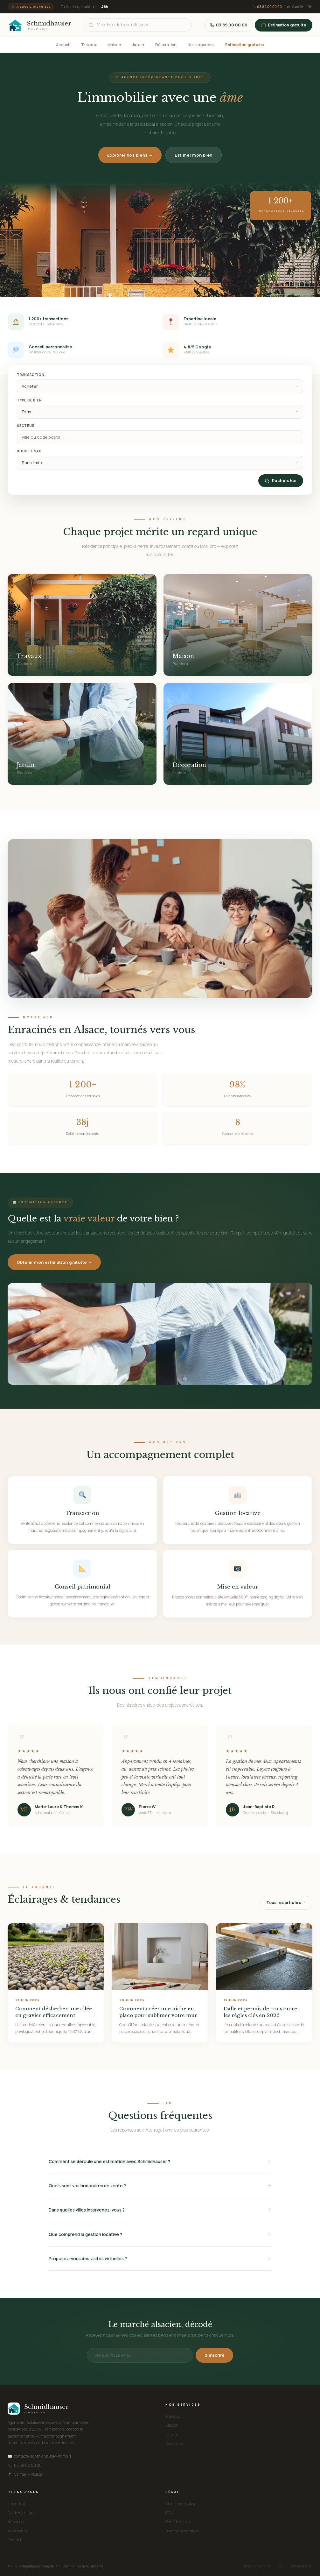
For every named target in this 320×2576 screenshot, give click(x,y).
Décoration (166, 44)
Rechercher (281, 480)
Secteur (26, 425)
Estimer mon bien (193, 155)
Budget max (29, 451)
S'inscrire (214, 2355)
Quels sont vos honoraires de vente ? (87, 2186)
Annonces (16, 2521)
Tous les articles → (286, 1902)
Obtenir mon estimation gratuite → (54, 1262)
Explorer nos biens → (130, 155)
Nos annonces (201, 44)
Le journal (16, 2503)
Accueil (63, 44)
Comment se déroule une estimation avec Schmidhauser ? (109, 2161)
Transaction (31, 374)
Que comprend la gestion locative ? (85, 2234)
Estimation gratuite (283, 25)
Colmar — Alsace (25, 2474)
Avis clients (17, 2531)
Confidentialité (178, 2521)
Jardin (138, 44)
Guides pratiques (22, 2513)
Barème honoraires (181, 2531)
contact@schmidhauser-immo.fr (40, 2456)
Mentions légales (180, 2503)
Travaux (89, 44)
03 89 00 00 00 (269, 6)
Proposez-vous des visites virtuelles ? (88, 2258)
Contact (14, 2540)
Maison (114, 44)
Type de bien (29, 400)
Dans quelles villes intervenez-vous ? (87, 2210)
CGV (169, 2513)
